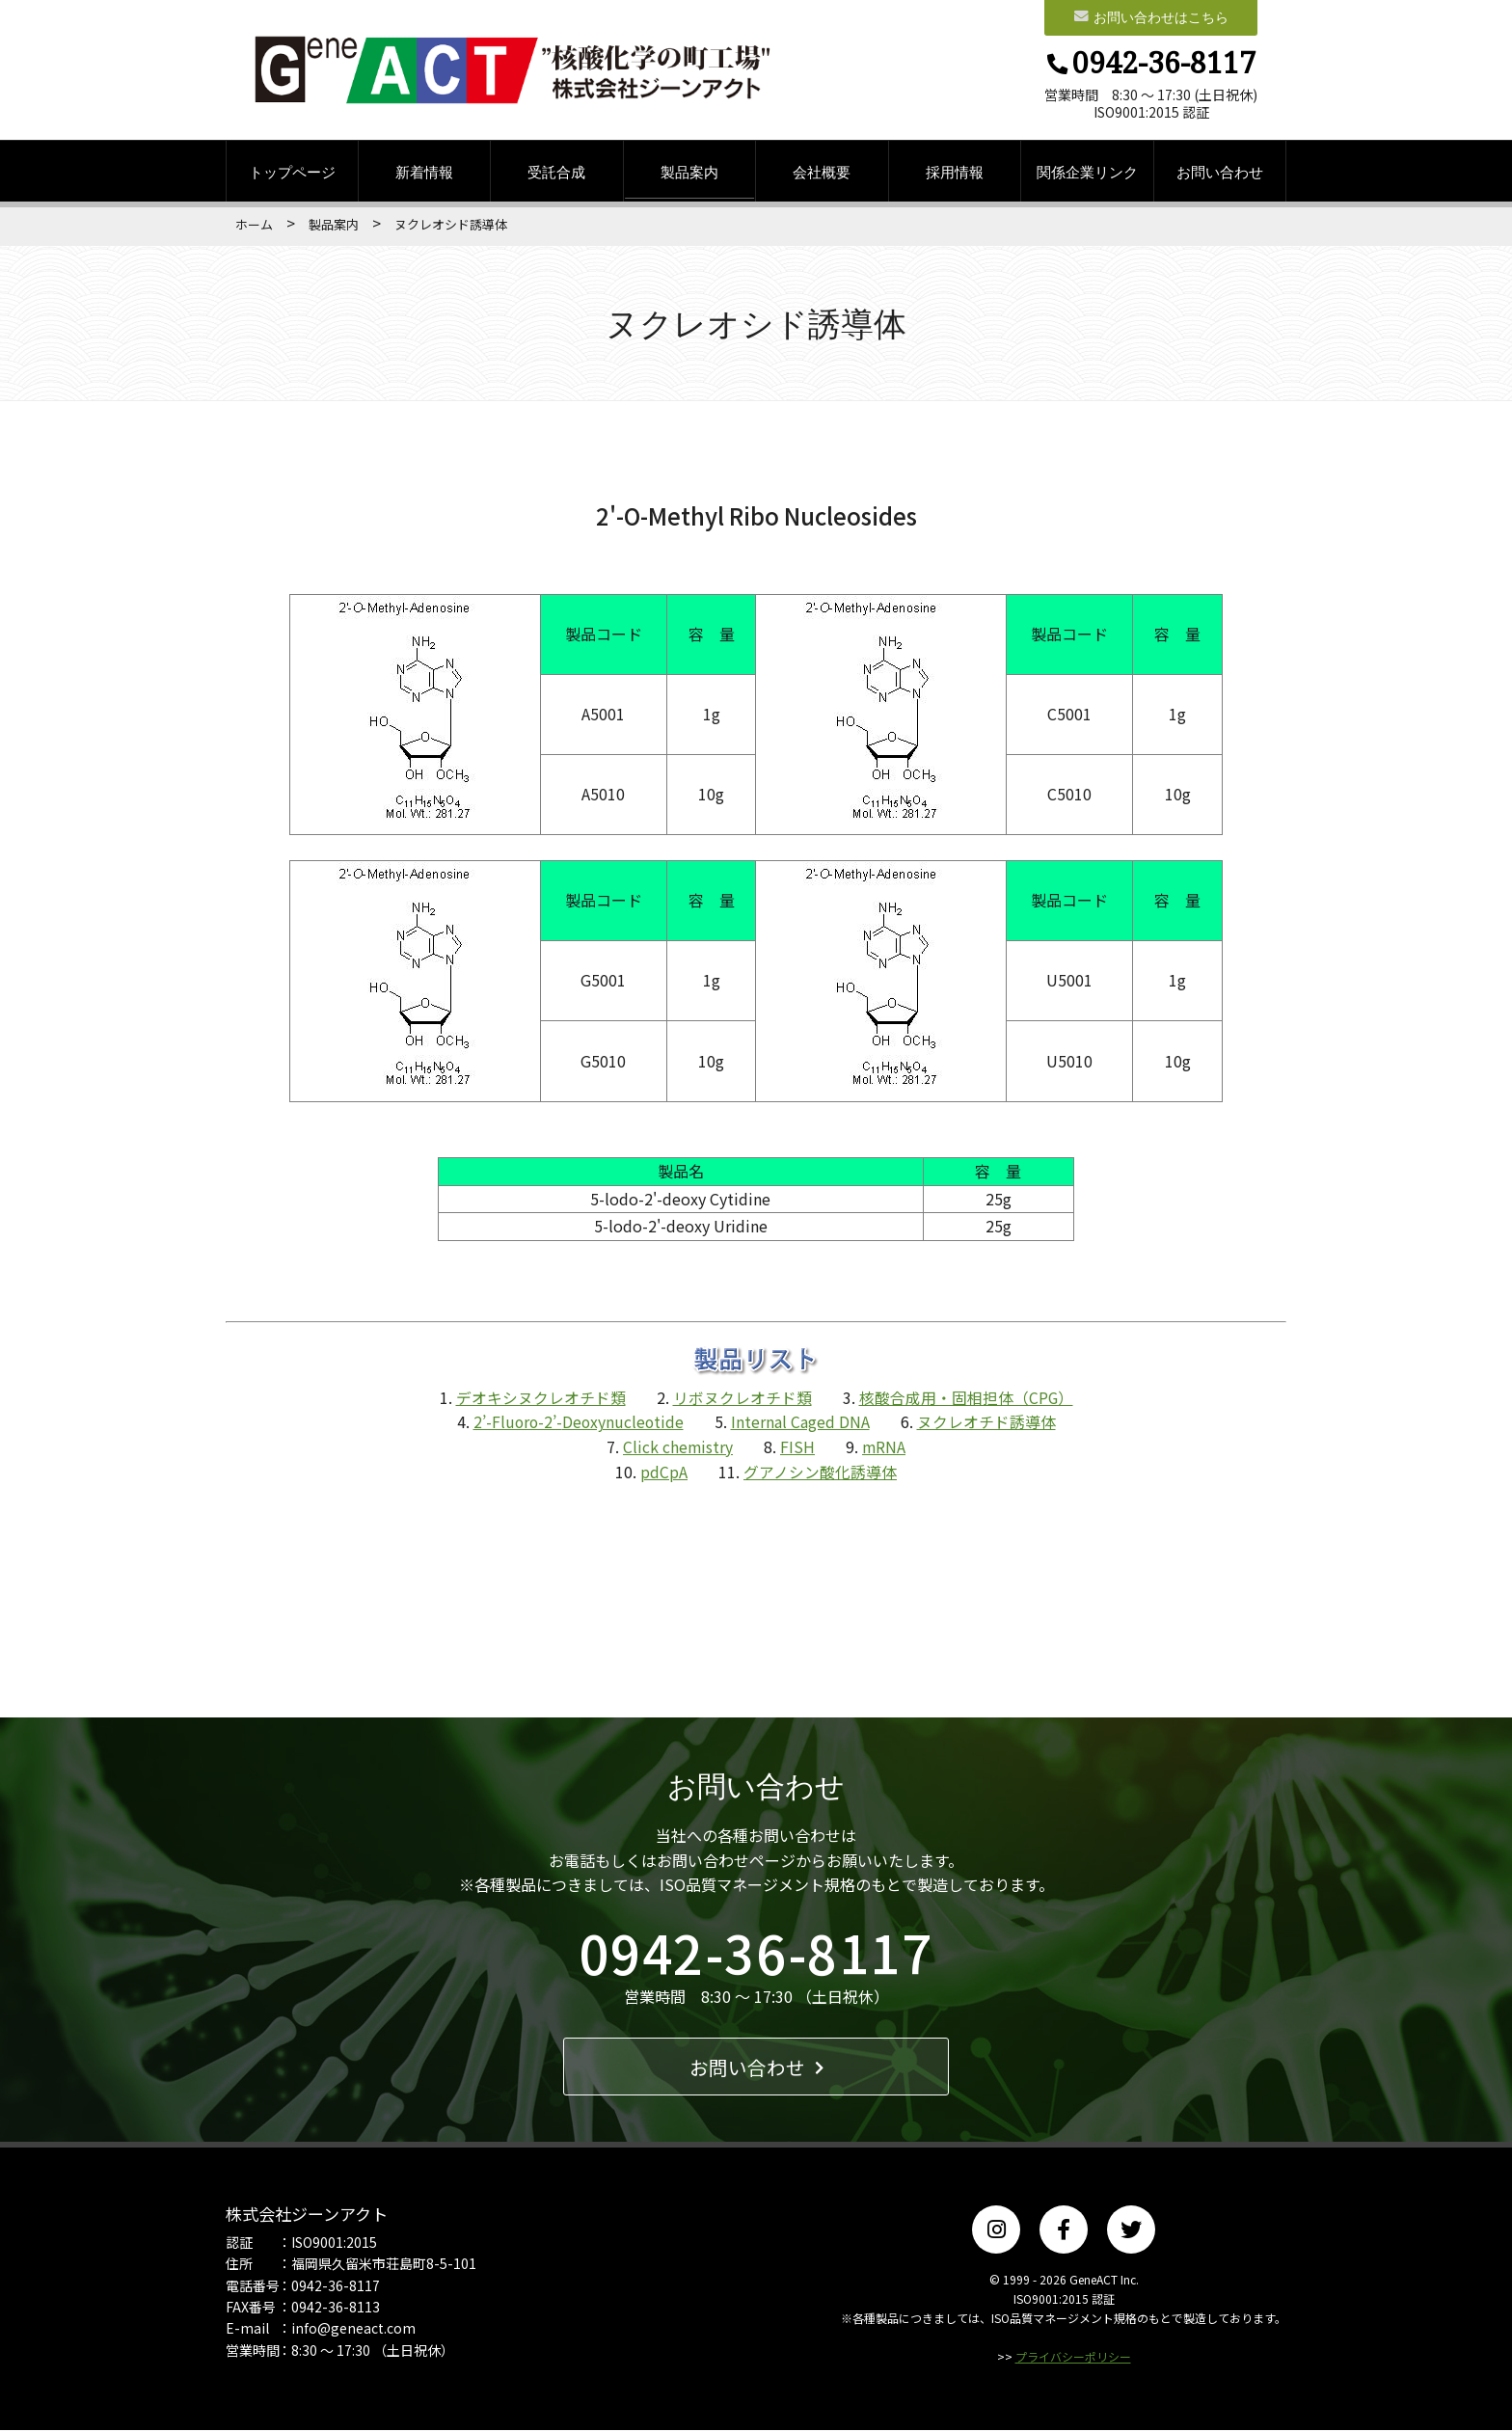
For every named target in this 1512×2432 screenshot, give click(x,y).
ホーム (254, 227)
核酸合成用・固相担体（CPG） (965, 1399)
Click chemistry (677, 1448)
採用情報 (955, 173)
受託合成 (556, 173)
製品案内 (689, 173)
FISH (797, 1448)
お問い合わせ (1219, 173)
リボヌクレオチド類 (741, 1399)
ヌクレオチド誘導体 (988, 1424)
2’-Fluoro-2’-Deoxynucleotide (579, 1424)
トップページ (292, 173)
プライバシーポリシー (1073, 2359)
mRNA (884, 1448)
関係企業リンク (1087, 173)
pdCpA (664, 1473)
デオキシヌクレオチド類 (540, 1399)
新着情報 (424, 173)
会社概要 (821, 173)
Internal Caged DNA (802, 1424)
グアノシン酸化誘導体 (820, 1473)
